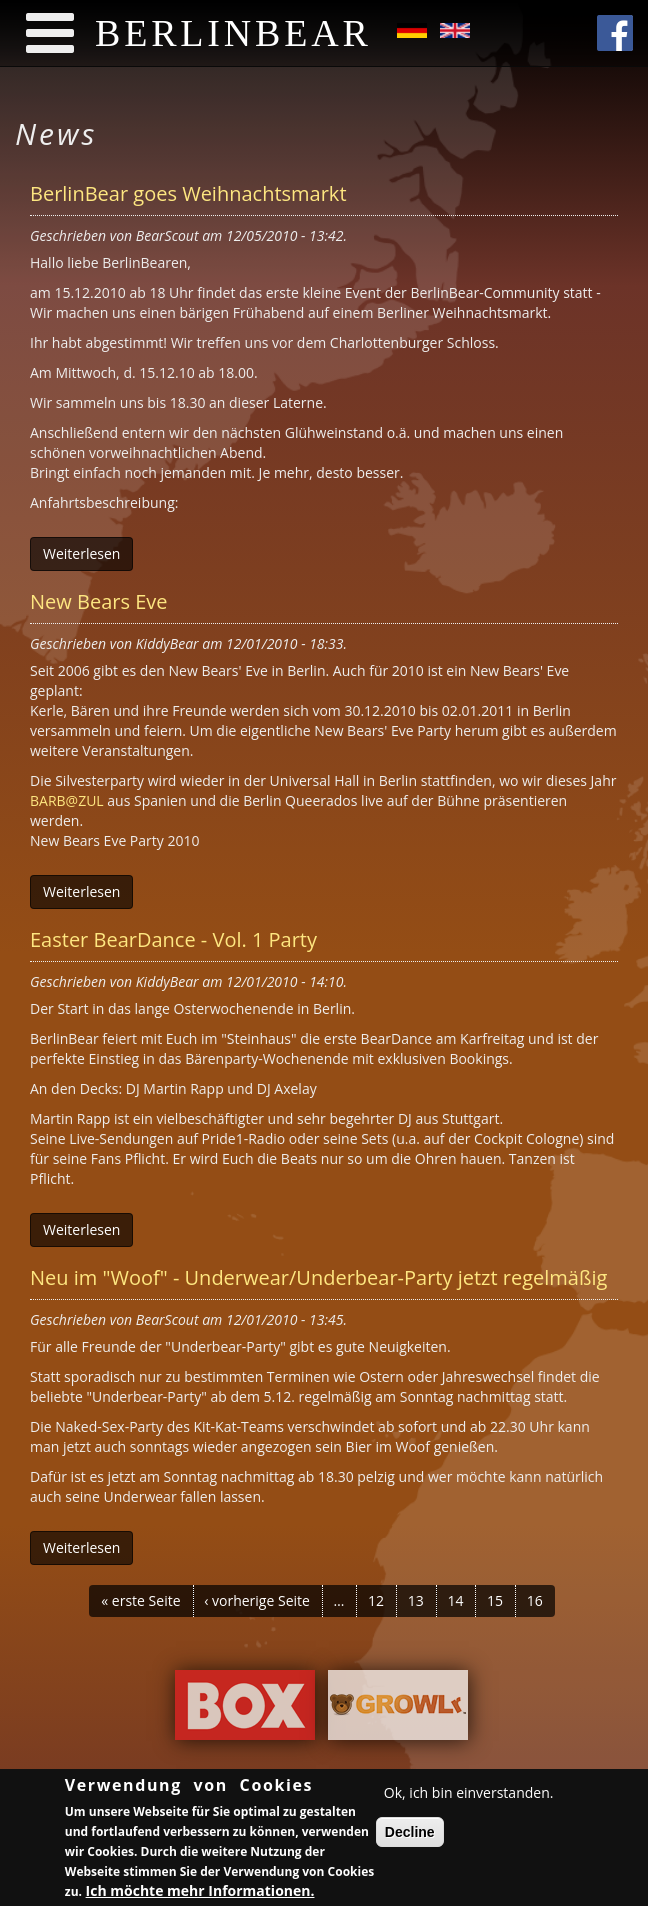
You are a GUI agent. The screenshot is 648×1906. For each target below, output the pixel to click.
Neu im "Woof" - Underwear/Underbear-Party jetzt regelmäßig (318, 1277)
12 (376, 1600)
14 (455, 1600)
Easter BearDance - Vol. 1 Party (173, 939)
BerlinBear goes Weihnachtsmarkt (188, 193)
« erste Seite (140, 1600)
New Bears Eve (98, 601)
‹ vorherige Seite (257, 1600)
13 (416, 1600)
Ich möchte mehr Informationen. (200, 1893)
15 (495, 1600)
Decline (410, 1835)
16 (535, 1600)
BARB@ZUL (67, 800)
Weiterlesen (81, 553)
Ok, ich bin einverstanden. (469, 1795)
